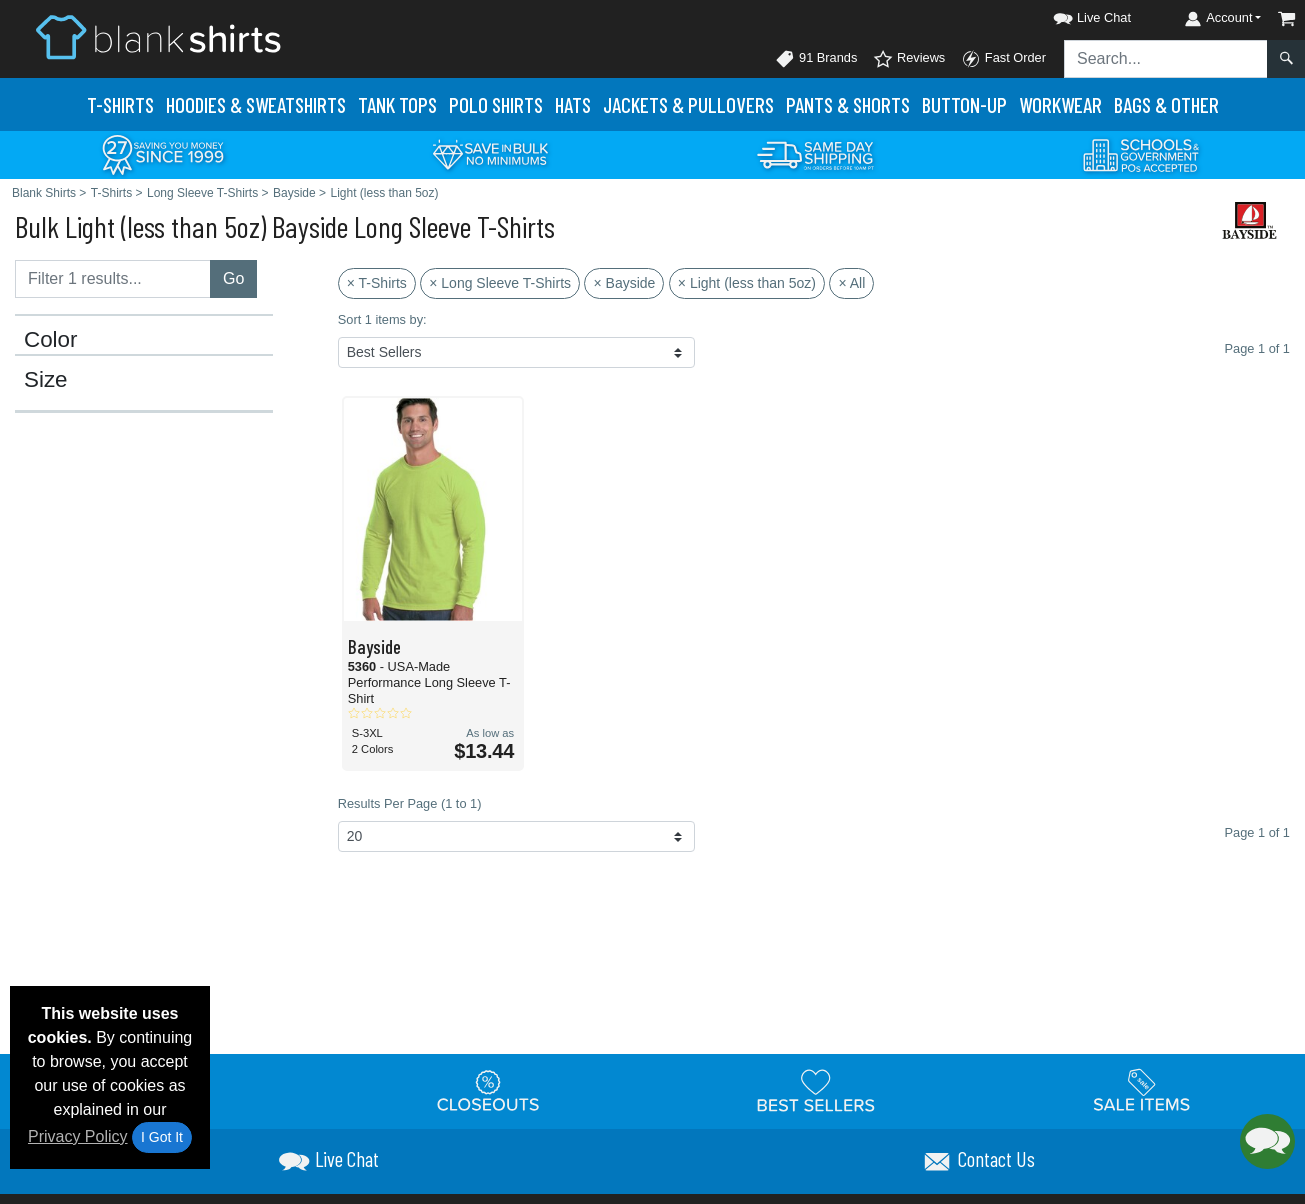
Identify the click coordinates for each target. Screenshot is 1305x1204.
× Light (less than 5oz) (747, 283)
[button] (1074, 14)
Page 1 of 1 (1257, 832)
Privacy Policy (78, 1136)
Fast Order (1003, 59)
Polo (496, 104)
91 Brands (816, 59)
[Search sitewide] (1166, 59)
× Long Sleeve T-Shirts (500, 283)
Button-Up (964, 104)
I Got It (162, 1137)
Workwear (1060, 104)
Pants (848, 104)
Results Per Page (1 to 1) (410, 803)
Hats (573, 104)
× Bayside (624, 283)
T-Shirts (120, 104)
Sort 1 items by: (382, 319)
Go (233, 278)
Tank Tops (397, 104)
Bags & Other (1166, 104)
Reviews (909, 59)
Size (46, 380)
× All (851, 283)
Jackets (688, 104)
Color (51, 340)
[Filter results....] (113, 279)
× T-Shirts (377, 283)
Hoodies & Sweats (256, 104)
